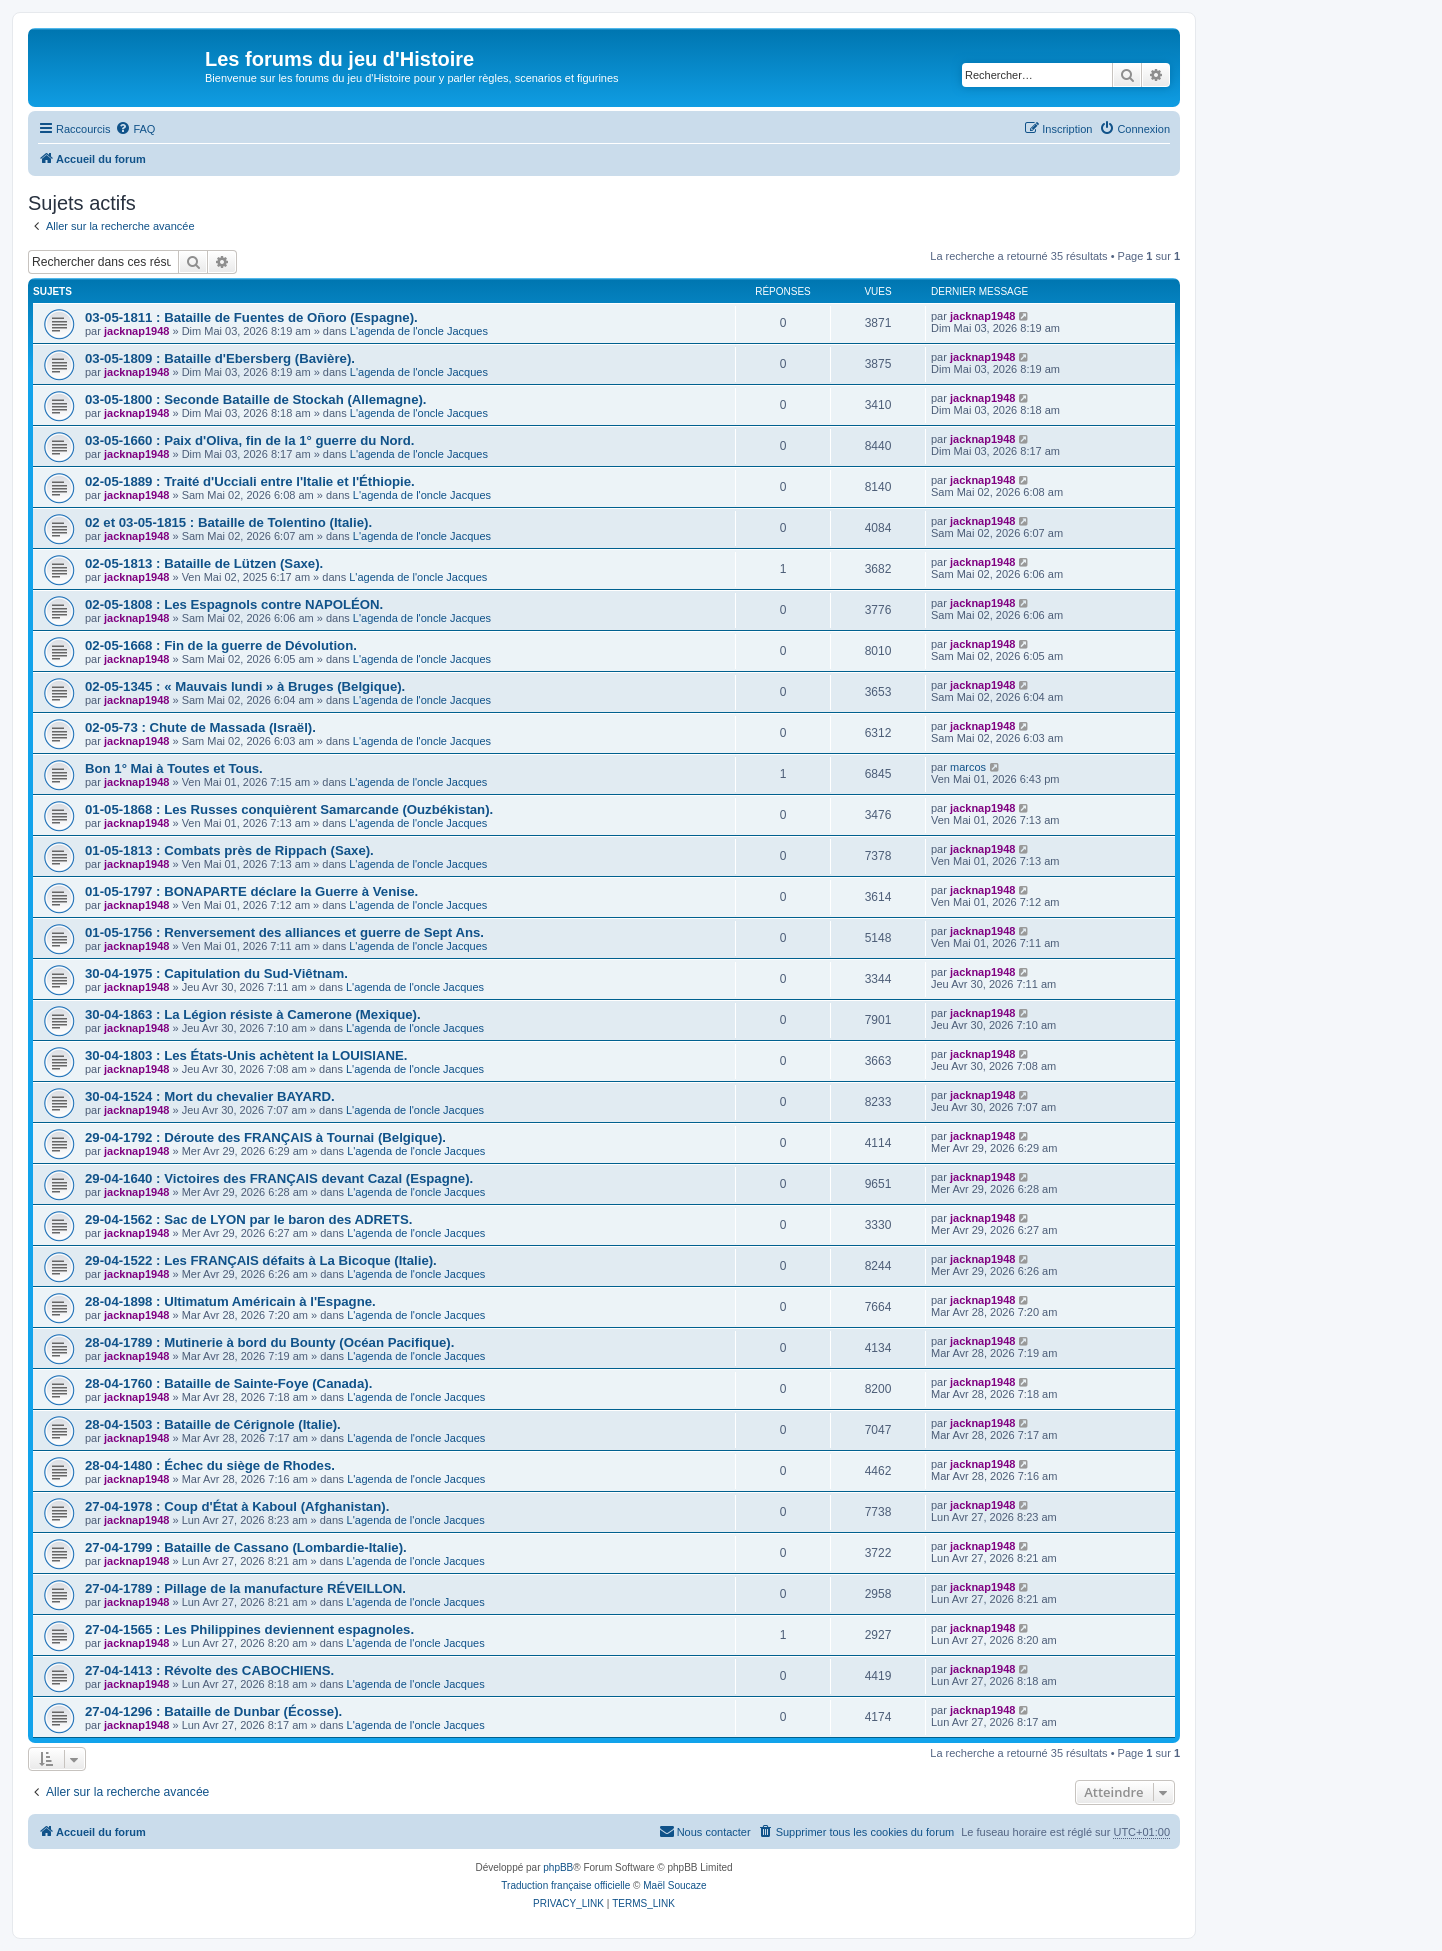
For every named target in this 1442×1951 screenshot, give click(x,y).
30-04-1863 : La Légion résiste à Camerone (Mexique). (253, 1014)
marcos (968, 767)
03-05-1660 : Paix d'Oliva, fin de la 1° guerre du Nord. (249, 440)
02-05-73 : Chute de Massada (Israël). (200, 727)
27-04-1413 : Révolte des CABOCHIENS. (209, 1670)
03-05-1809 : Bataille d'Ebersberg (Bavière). (220, 358)
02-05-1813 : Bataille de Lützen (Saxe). (204, 563)
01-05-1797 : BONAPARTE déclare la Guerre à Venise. (251, 891)
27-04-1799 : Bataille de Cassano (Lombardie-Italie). (246, 1547)
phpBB (558, 1867)
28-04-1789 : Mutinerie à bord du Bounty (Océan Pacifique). (269, 1342)
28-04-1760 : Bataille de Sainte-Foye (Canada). (228, 1383)
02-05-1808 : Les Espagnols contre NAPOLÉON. (234, 604)
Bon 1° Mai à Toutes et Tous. (174, 768)
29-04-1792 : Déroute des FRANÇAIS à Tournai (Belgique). (265, 1137)
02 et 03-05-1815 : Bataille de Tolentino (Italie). (228, 522)
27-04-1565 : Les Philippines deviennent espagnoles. (249, 1629)
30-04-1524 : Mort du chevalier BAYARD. (210, 1096)
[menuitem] (135, 129)
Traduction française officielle (565, 1885)
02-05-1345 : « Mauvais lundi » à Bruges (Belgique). (245, 686)
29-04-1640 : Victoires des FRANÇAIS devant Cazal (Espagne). (279, 1178)
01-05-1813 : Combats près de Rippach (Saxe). (229, 850)
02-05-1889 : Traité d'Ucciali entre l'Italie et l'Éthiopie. (250, 481)
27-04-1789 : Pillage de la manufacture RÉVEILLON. (245, 1588)
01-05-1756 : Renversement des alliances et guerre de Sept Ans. (284, 932)
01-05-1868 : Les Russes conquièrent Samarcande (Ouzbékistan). (289, 809)
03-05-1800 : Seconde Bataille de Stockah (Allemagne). (256, 399)
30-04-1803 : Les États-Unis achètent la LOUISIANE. (246, 1055)
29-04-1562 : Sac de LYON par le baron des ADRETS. (248, 1219)
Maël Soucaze (674, 1885)
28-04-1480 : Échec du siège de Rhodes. (210, 1465)
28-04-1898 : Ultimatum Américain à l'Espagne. (230, 1301)
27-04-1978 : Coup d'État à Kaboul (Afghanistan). (237, 1506)
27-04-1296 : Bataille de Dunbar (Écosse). (213, 1711)
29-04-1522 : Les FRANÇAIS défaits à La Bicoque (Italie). (261, 1260)
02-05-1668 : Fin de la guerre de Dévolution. (221, 645)
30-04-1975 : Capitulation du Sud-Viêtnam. (216, 973)
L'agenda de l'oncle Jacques (419, 331)
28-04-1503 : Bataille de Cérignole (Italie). (213, 1424)
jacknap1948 (136, 331)
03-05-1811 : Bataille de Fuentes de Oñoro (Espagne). (251, 317)
